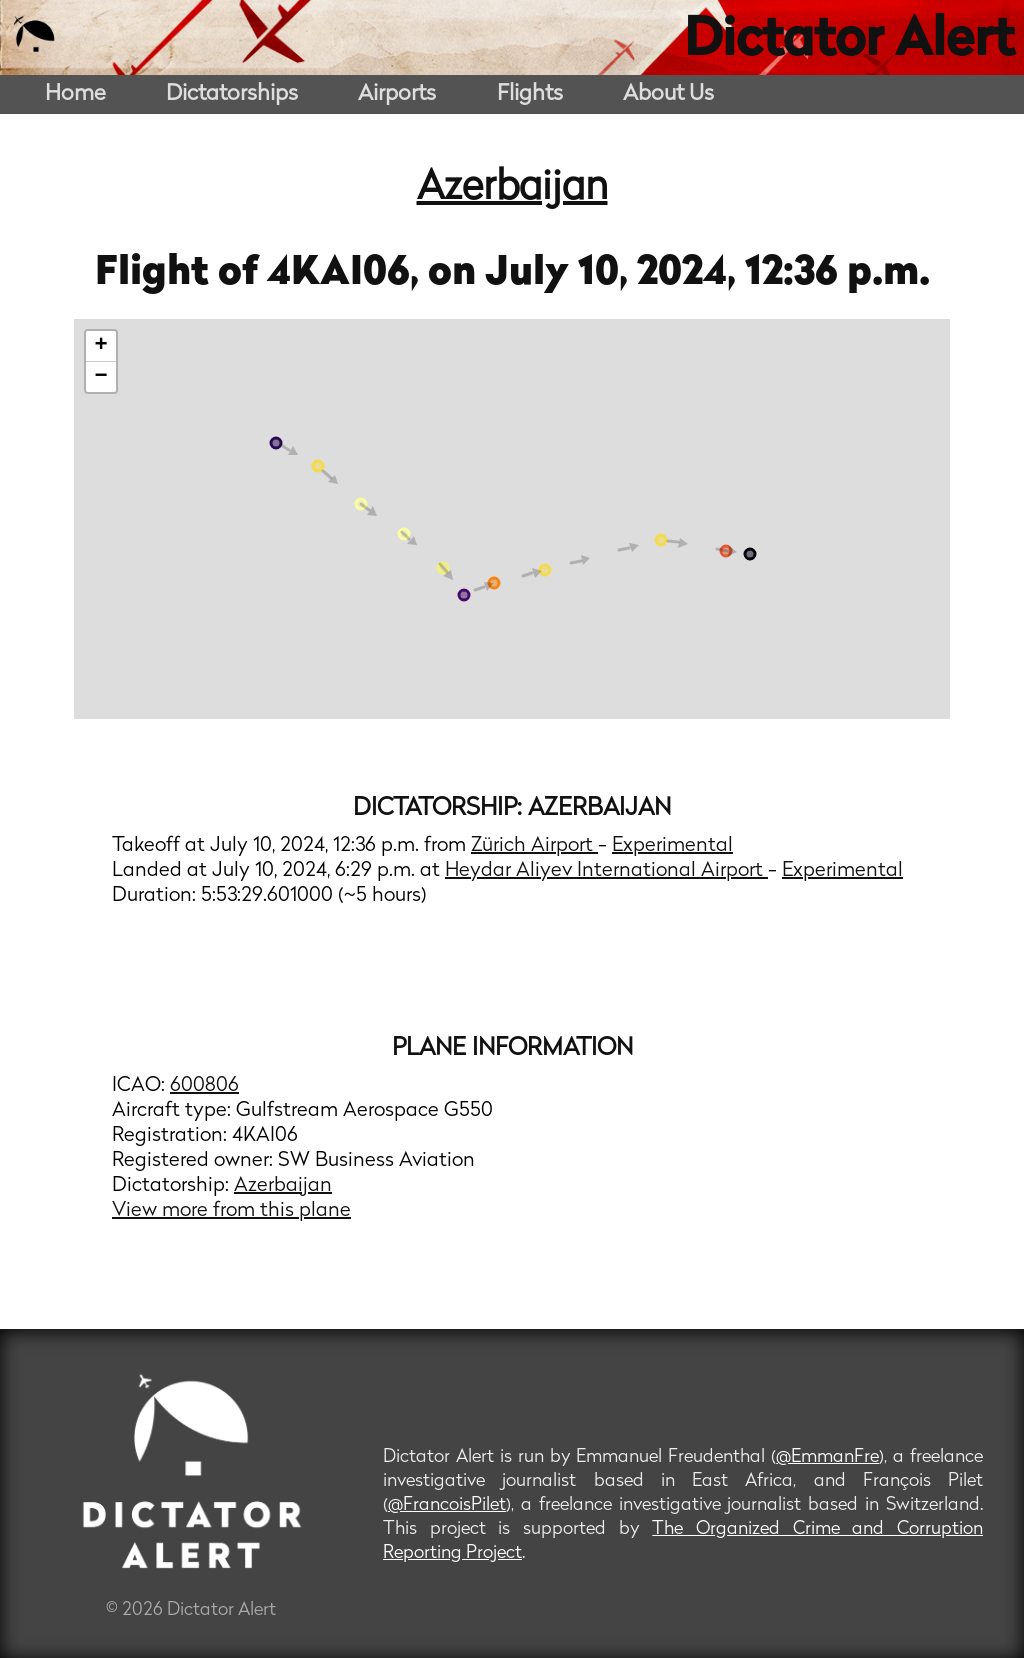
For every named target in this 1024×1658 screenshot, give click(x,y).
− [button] (101, 377)
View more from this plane (231, 1211)
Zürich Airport (534, 846)
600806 (204, 1086)
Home (75, 94)
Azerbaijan (512, 189)
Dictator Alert (849, 42)
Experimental (672, 846)
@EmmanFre (827, 1457)
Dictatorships (232, 94)
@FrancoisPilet (447, 1505)
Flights (530, 94)
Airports (397, 94)
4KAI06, (347, 274)
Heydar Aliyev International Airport (606, 871)
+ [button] (101, 346)
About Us (668, 94)
